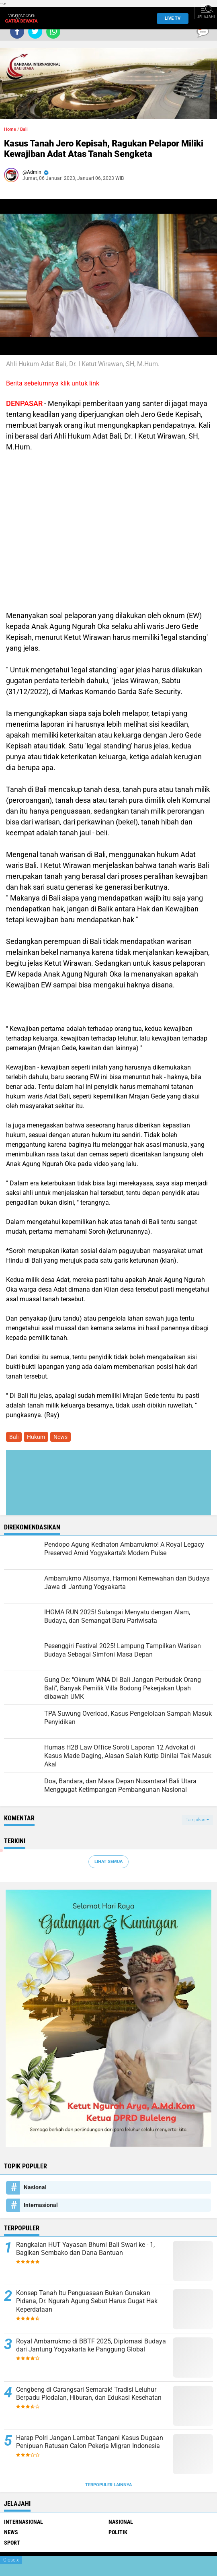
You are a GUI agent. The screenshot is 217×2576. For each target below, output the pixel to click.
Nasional (35, 2187)
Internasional (41, 2205)
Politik (117, 2532)
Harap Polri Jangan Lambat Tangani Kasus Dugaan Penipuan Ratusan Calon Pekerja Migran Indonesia (89, 2442)
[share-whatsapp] (53, 32)
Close (11, 2560)
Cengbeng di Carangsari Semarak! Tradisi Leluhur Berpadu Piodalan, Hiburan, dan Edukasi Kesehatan (89, 2394)
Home (10, 129)
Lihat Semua (108, 1861)
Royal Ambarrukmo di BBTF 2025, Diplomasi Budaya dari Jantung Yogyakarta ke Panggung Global (91, 2345)
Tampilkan (197, 1819)
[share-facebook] (17, 32)
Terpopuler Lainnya (108, 2484)
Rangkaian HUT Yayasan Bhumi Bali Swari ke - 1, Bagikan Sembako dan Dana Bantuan (85, 2249)
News (60, 1437)
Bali (24, 129)
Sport (12, 2542)
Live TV (170, 18)
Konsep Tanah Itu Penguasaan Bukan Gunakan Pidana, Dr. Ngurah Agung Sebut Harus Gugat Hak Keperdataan (87, 2301)
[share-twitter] (35, 32)
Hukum (36, 1437)
